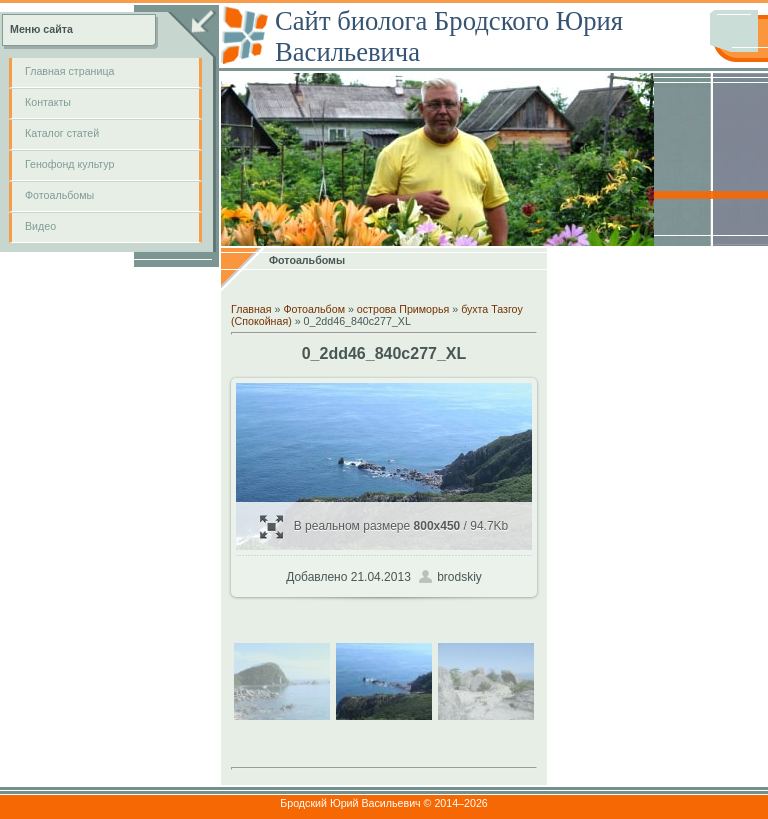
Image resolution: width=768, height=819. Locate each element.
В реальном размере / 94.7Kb (384, 526)
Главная (251, 309)
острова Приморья (403, 309)
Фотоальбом (314, 309)
